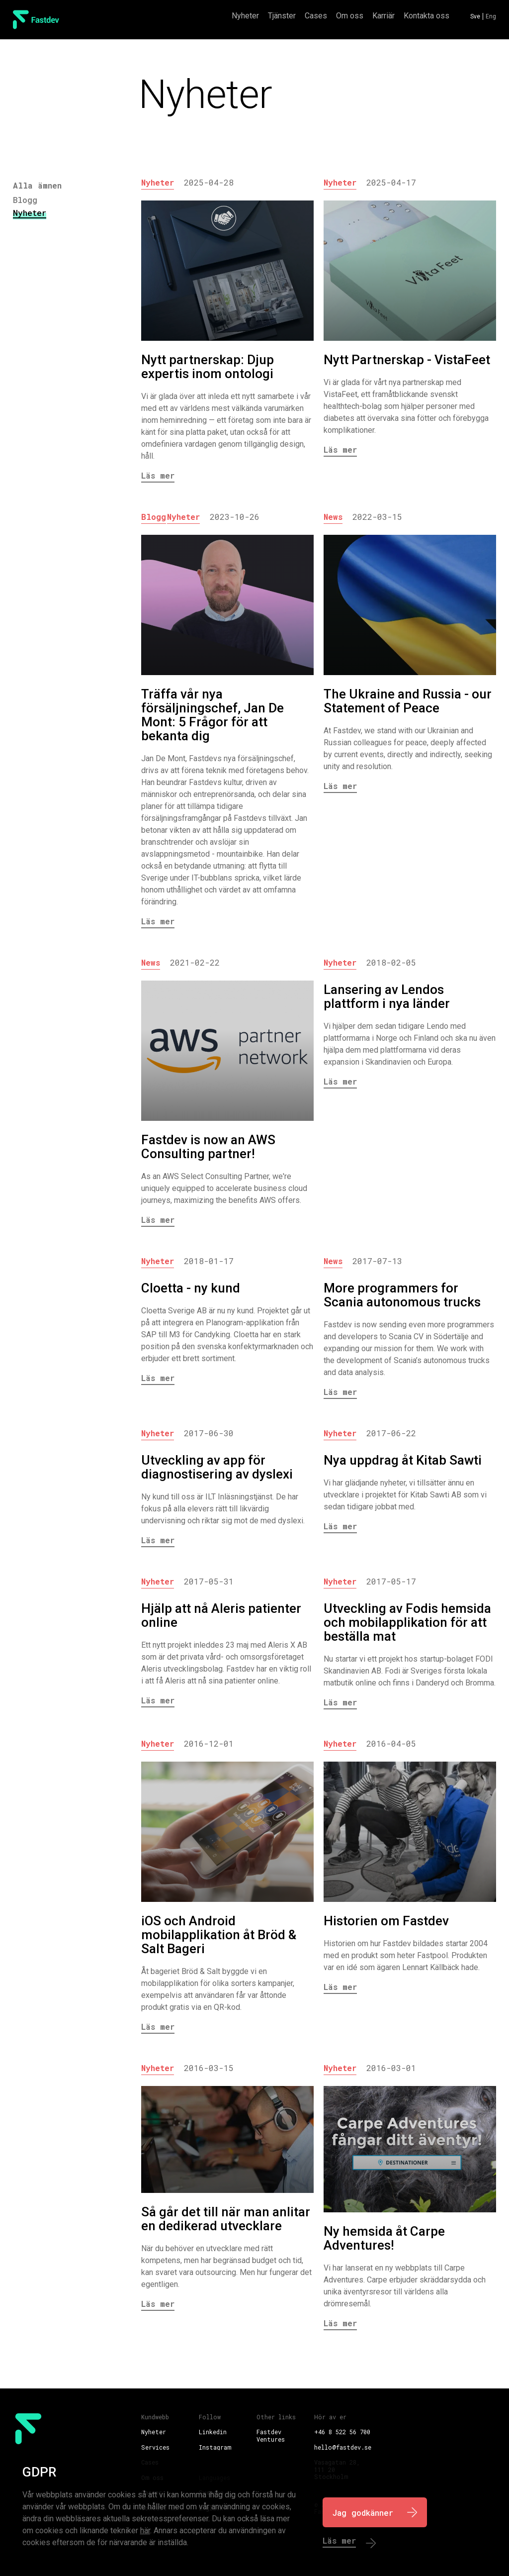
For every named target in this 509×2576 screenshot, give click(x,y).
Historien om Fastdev (386, 1921)
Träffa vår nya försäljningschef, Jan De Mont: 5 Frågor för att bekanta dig (212, 715)
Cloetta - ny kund (190, 1288)
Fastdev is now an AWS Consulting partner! (208, 1147)
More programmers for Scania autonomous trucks (402, 1295)
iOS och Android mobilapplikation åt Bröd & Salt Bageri (218, 1935)
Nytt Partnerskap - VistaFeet (407, 360)
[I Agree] (375, 2512)
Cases (316, 15)
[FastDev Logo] (36, 19)
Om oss (349, 15)
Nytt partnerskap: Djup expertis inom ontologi (207, 367)
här (145, 2530)
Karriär (383, 15)
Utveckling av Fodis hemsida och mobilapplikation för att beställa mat (407, 1622)
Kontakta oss (426, 15)
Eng (491, 16)
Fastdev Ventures (270, 2435)
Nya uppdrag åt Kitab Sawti (403, 1460)
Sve (475, 16)
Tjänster (282, 15)
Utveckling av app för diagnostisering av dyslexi (217, 1467)
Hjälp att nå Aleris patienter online (221, 1615)
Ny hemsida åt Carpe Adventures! (384, 2238)
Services (155, 2447)
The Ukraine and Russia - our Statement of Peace (408, 701)
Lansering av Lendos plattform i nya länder (387, 996)
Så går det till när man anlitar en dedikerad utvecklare (225, 2219)
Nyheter (245, 15)
